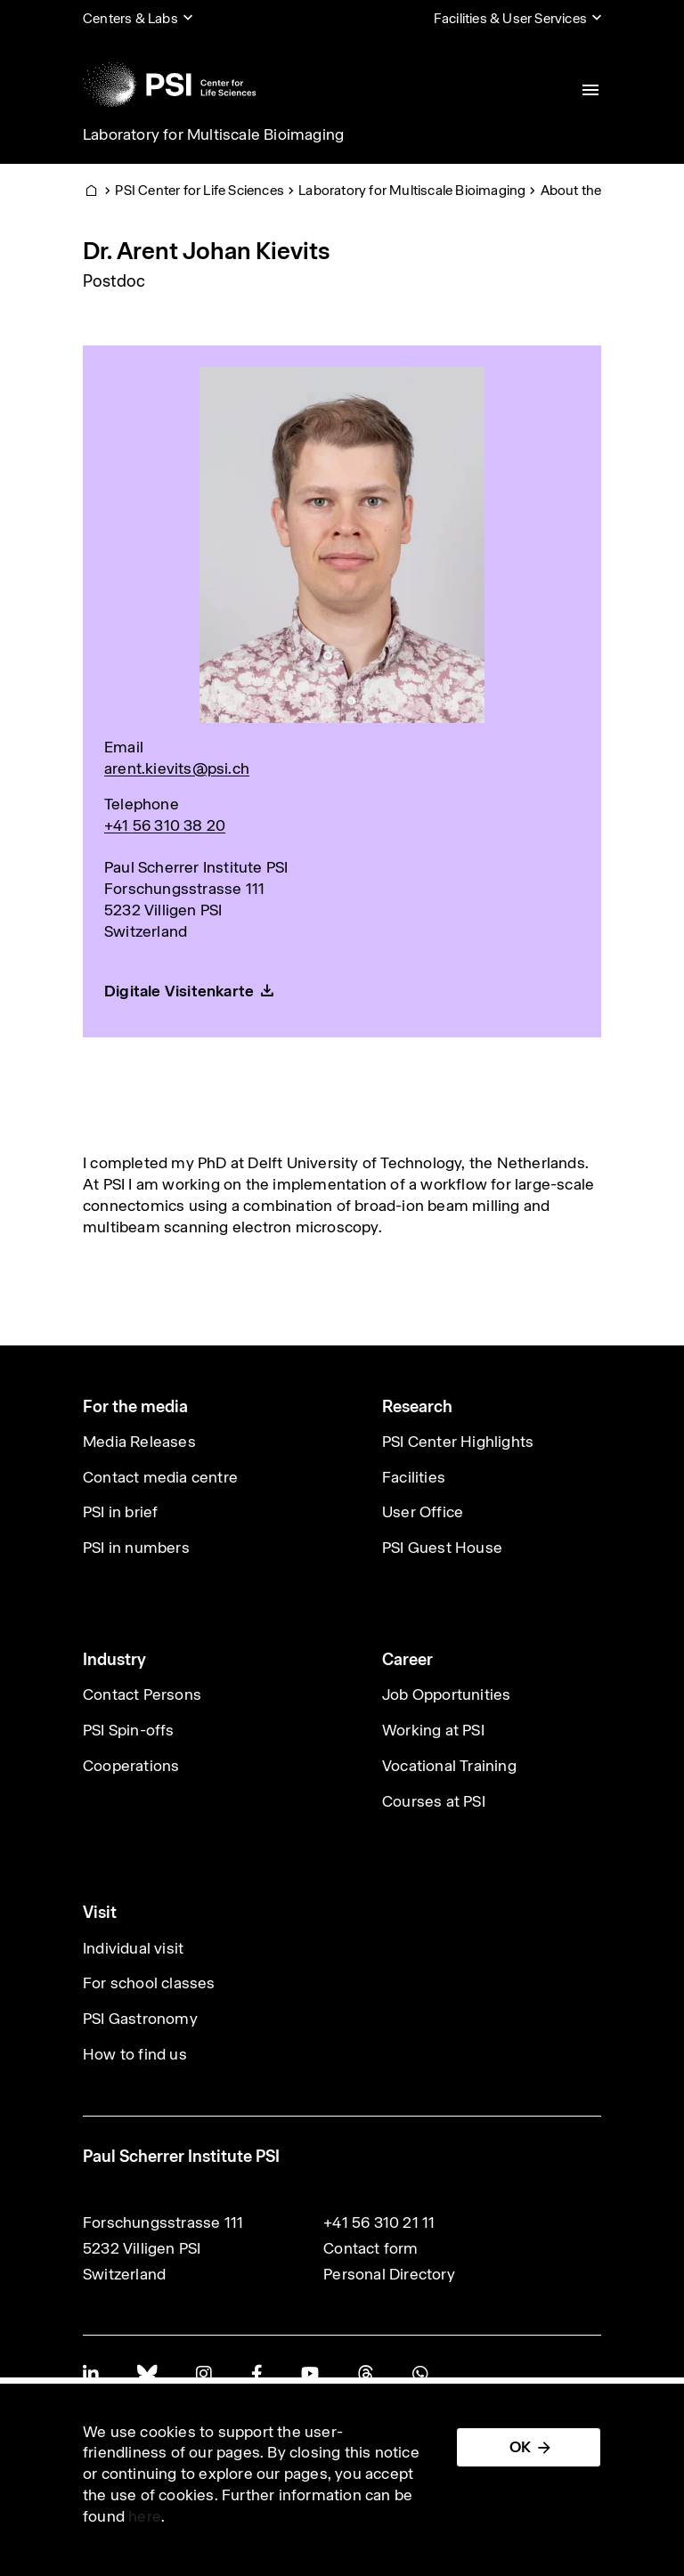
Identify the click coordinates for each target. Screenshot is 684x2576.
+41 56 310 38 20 (164, 825)
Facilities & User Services (510, 18)
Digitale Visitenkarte (179, 991)
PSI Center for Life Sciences (199, 190)
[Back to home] (169, 84)
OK (520, 2447)
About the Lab (584, 190)
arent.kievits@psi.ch (176, 768)
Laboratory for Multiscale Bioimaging (213, 134)
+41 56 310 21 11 (379, 2222)
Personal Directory (389, 2274)
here (144, 2516)
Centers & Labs (130, 18)
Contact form (370, 2248)
